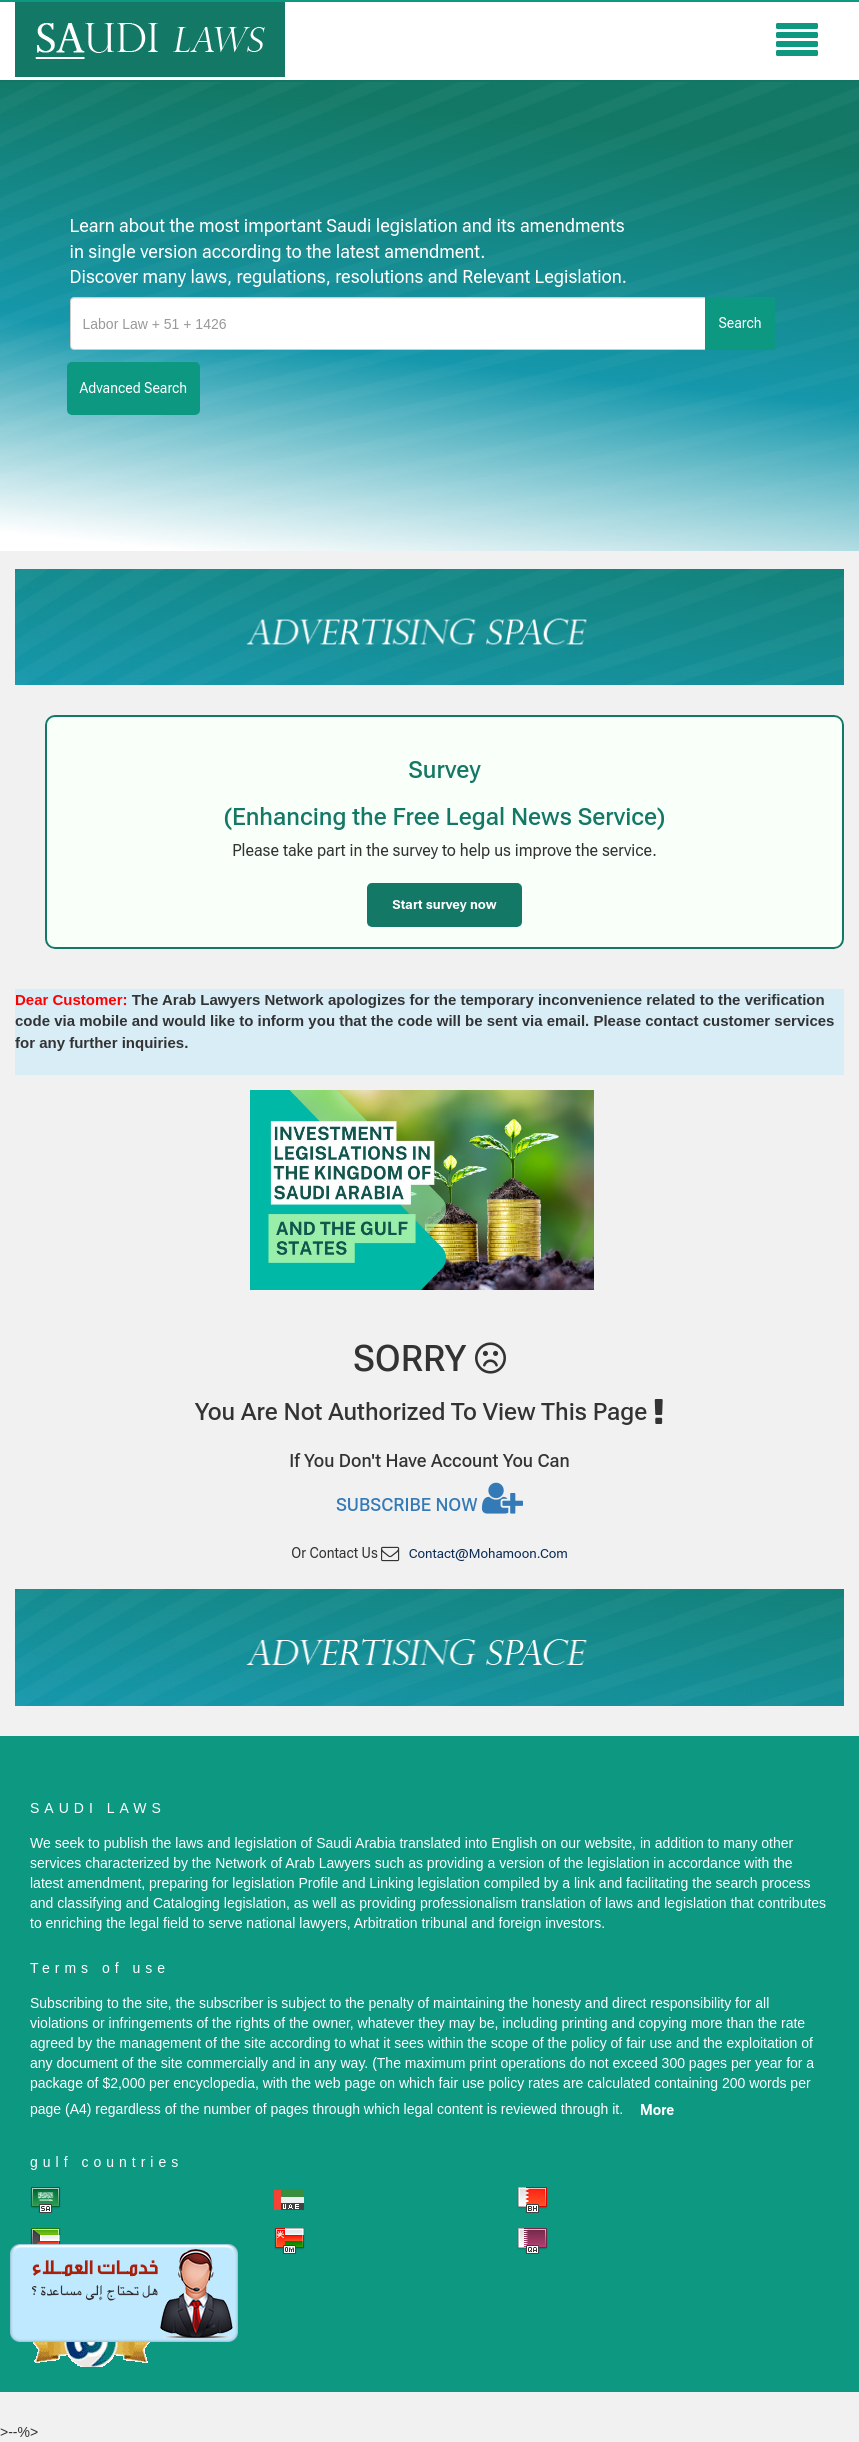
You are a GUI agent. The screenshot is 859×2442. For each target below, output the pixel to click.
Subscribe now (429, 1498)
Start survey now (444, 904)
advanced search (134, 388)
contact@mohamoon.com (488, 1553)
